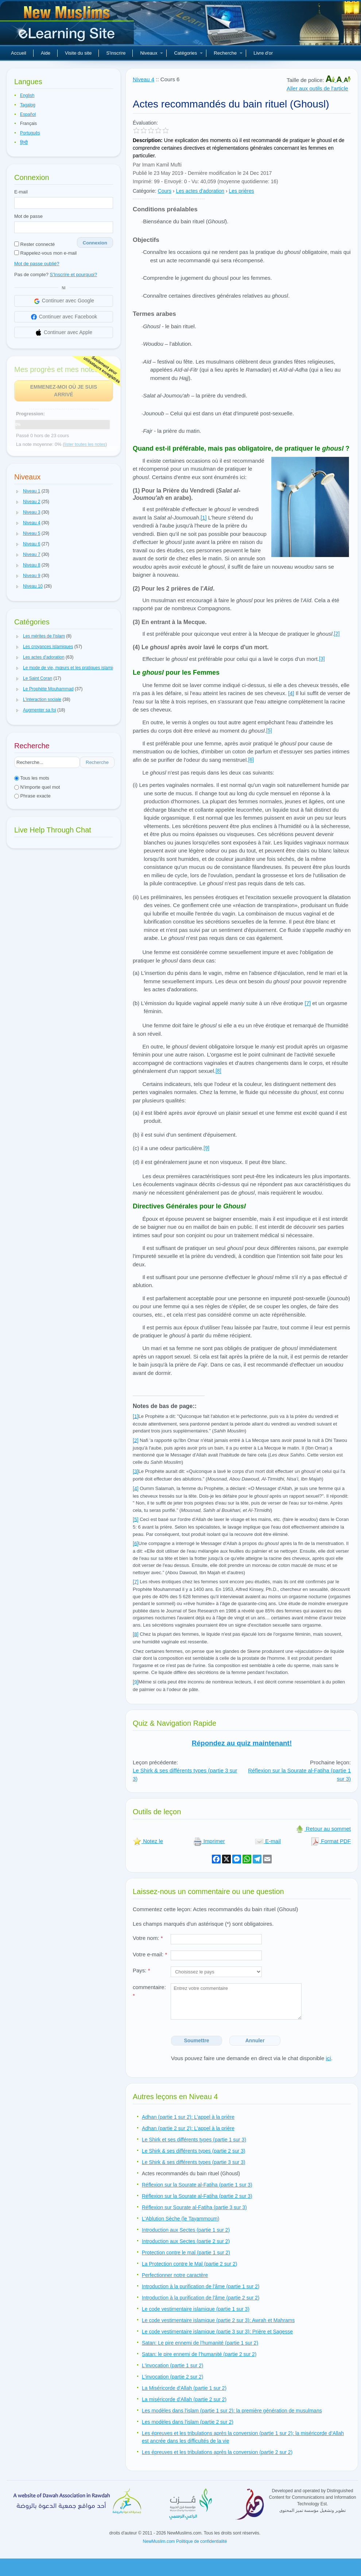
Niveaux (151, 53)
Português (30, 133)
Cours (164, 191)
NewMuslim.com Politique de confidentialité (185, 2541)
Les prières (241, 191)
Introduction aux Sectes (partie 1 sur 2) (186, 2230)
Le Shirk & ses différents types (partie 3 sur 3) (193, 2162)
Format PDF (331, 1841)
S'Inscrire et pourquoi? (73, 274)
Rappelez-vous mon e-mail (45, 253)
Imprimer (209, 1841)
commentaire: (149, 1991)
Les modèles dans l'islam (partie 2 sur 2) (187, 2422)
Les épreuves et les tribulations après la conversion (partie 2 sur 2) (217, 2452)
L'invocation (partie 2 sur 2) (172, 2377)
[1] (204, 517)
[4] (291, 693)
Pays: (141, 1970)
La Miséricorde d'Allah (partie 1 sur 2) (184, 2388)
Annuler (255, 2040)
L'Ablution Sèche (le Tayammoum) (181, 2219)
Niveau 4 (143, 79)
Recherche (228, 53)
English (27, 95)
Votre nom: (148, 1938)
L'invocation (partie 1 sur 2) (172, 2365)
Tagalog (27, 104)
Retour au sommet (323, 1829)
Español (28, 114)
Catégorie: (144, 191)
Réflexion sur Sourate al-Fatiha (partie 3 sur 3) (194, 2207)
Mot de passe (28, 216)
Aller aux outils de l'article (317, 88)
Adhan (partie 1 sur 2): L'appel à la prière (188, 2117)
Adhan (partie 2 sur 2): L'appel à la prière (188, 2128)
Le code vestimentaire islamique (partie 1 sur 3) (195, 2309)
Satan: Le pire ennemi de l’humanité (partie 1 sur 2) (200, 2343)
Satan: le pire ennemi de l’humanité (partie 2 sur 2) (199, 2354)
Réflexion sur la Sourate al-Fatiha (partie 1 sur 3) (197, 2185)
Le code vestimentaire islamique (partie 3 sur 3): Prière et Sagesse (217, 2331)
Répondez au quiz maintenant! (242, 1743)
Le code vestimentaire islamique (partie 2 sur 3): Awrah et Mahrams (218, 2320)
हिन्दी (24, 142)
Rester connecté (34, 244)
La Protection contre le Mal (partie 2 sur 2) (189, 2264)
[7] (308, 1003)
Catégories (188, 53)
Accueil (18, 53)
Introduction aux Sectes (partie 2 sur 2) (186, 2241)
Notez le (148, 1841)
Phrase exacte (32, 796)
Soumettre (196, 2040)
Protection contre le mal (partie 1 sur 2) (186, 2252)
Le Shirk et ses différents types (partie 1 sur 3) (194, 2139)
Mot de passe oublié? (36, 263)
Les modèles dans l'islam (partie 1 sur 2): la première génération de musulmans (232, 2411)
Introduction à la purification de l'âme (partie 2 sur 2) (201, 2298)
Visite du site (78, 53)
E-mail (21, 192)
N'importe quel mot (37, 787)
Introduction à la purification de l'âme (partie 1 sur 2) (201, 2286)
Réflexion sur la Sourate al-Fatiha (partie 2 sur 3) (197, 2196)
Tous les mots (31, 778)
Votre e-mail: (150, 1954)
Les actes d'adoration (200, 191)
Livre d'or (263, 53)
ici (328, 2058)
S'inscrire (115, 53)
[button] (17, 491)
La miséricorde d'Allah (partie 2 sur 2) (184, 2399)
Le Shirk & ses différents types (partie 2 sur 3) (193, 2151)
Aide (45, 53)
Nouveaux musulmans (67, 25)
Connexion (95, 243)
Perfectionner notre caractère (175, 2275)
